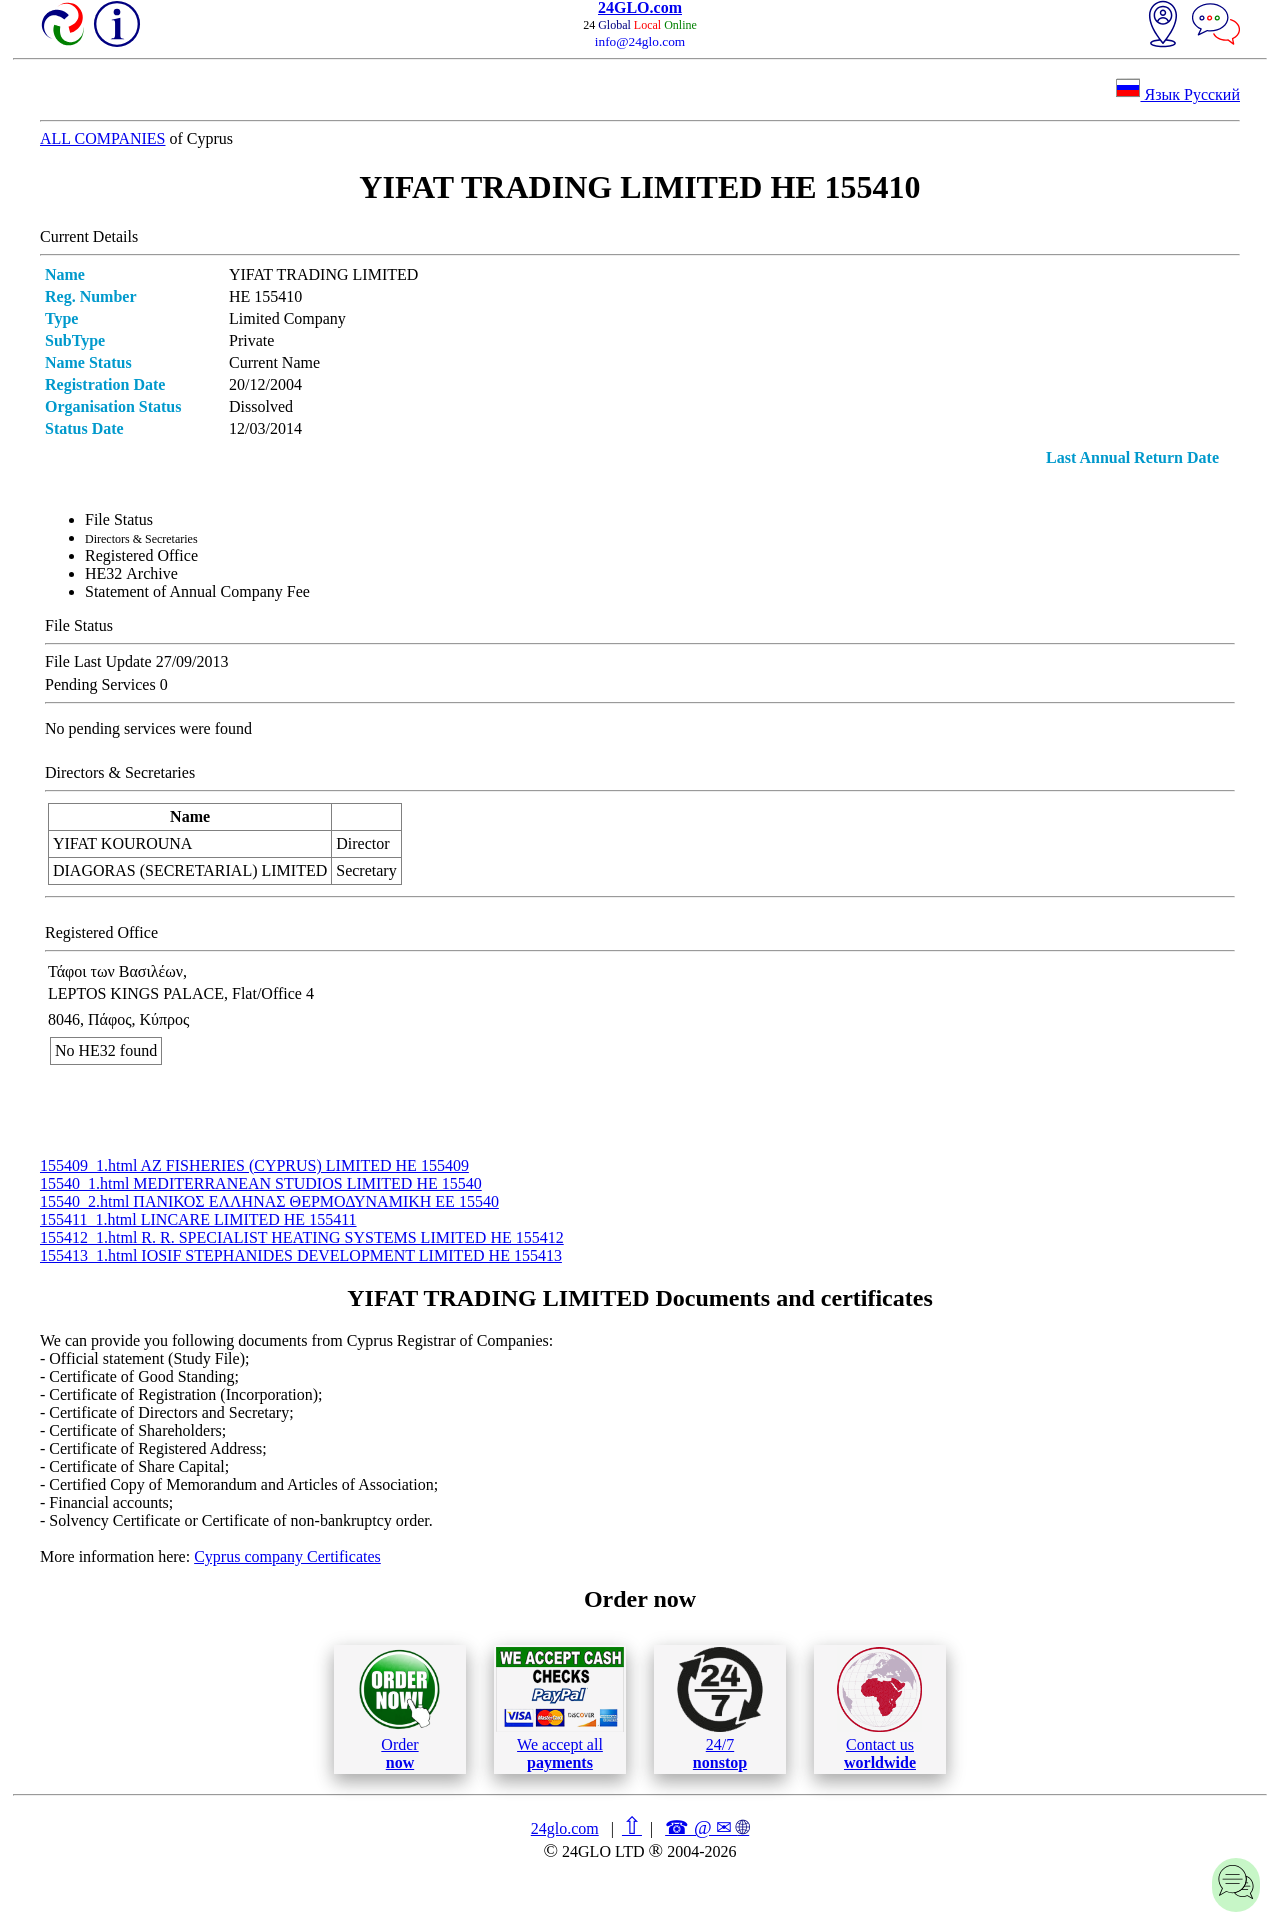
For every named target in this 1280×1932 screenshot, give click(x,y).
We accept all (560, 1709)
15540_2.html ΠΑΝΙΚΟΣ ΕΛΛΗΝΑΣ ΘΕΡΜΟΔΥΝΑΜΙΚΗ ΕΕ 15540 (269, 1201)
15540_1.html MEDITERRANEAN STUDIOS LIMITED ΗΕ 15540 (261, 1183)
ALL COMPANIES (103, 138)
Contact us (879, 1709)
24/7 (720, 1709)
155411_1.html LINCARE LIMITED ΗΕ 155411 (198, 1219)
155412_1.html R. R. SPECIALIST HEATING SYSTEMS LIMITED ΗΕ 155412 (302, 1237)
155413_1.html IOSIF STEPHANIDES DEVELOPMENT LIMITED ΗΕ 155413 (301, 1255)
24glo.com (565, 1828)
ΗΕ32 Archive (131, 573)
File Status (119, 519)
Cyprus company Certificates (287, 1556)
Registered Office (141, 555)
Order (399, 1709)
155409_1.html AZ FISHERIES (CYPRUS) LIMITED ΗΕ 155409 (254, 1165)
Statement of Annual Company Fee (197, 591)
